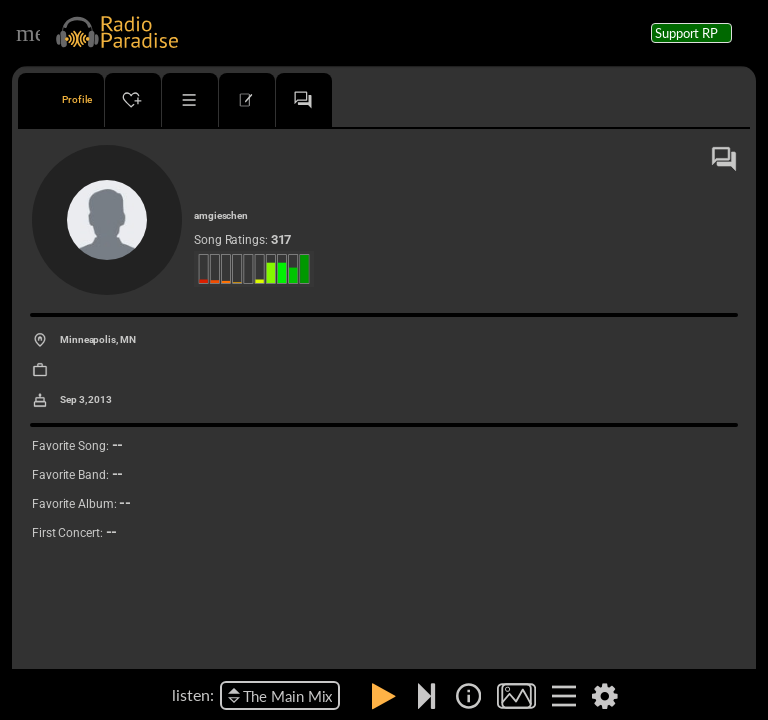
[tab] (61, 100)
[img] (468, 696)
